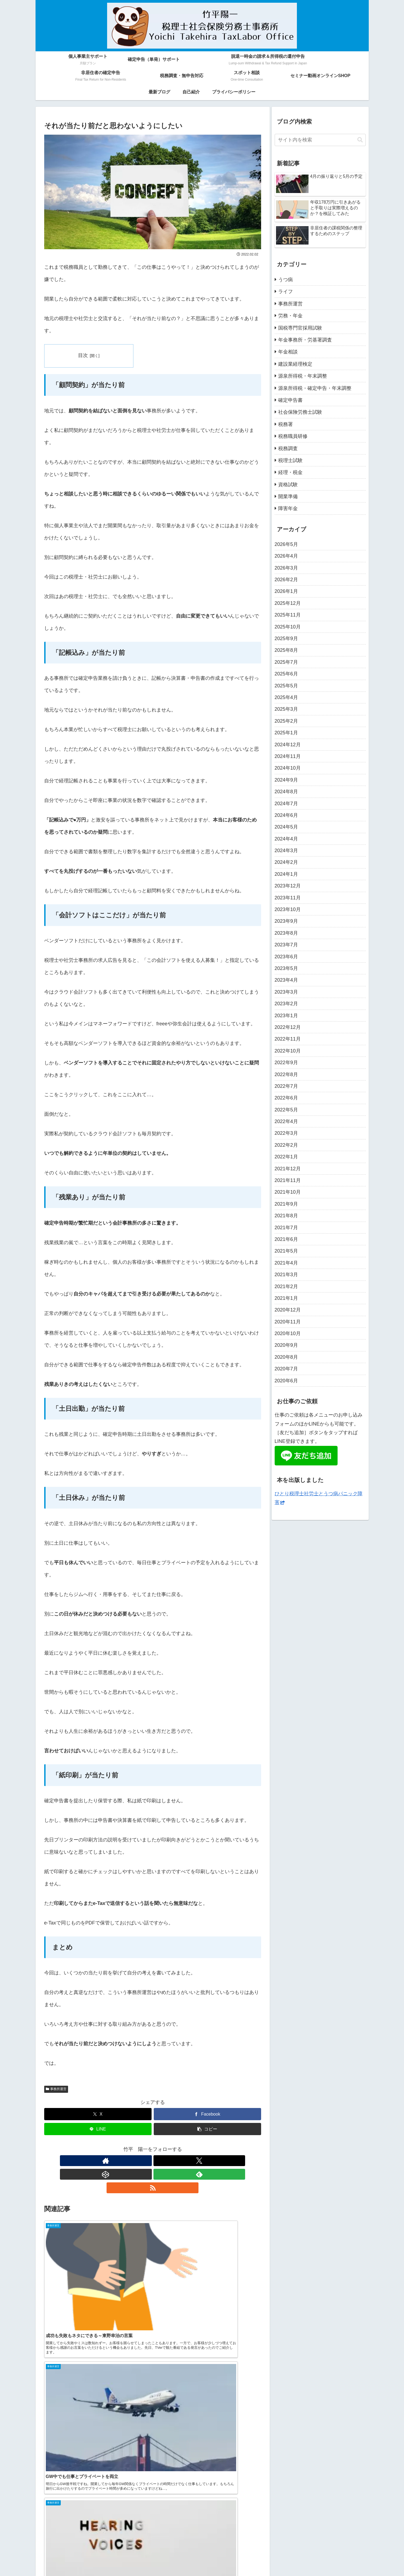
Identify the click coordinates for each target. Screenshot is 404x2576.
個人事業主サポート (82, 2552)
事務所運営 (56, 2089)
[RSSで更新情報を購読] (177, 2160)
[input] (320, 140)
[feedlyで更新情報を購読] (165, 2160)
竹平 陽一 (313, 2464)
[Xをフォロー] (140, 2160)
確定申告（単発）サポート (127, 2552)
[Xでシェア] (98, 2114)
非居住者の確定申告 (247, 2552)
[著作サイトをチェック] (127, 2160)
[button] (207, 2129)
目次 (85, 355)
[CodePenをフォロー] (152, 2160)
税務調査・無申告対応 (288, 2552)
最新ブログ (198, 2559)
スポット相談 (328, 2552)
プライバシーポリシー (254, 2559)
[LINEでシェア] (98, 2129)
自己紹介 (221, 2559)
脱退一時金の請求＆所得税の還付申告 (188, 2552)
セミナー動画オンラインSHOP (157, 2559)
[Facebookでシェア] (207, 2114)
